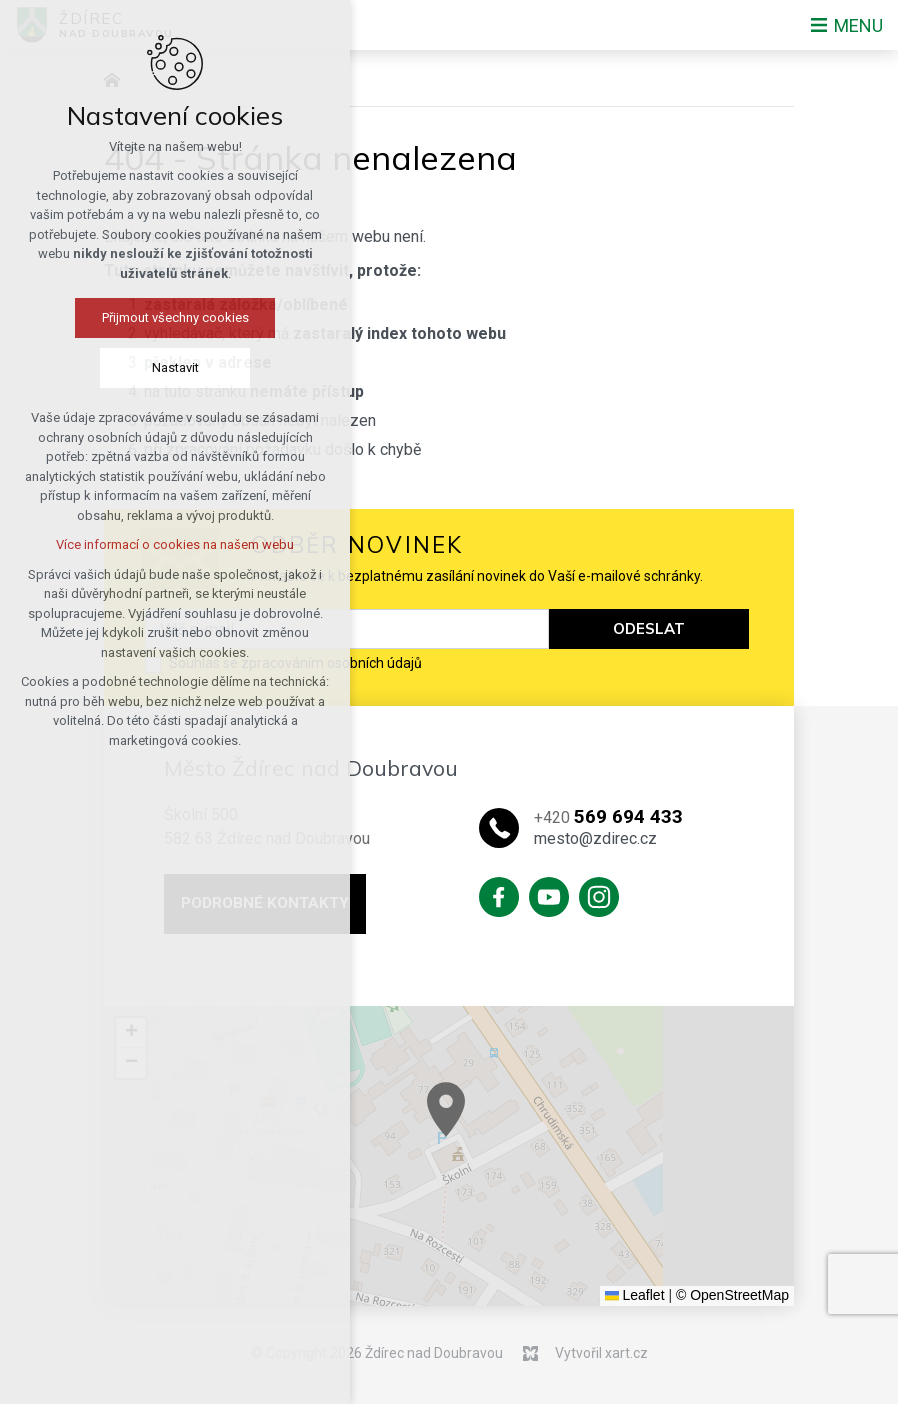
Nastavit (175, 367)
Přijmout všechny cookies (175, 317)
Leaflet (635, 1295)
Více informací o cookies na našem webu (175, 544)
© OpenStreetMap (732, 1295)
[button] (582, 1149)
